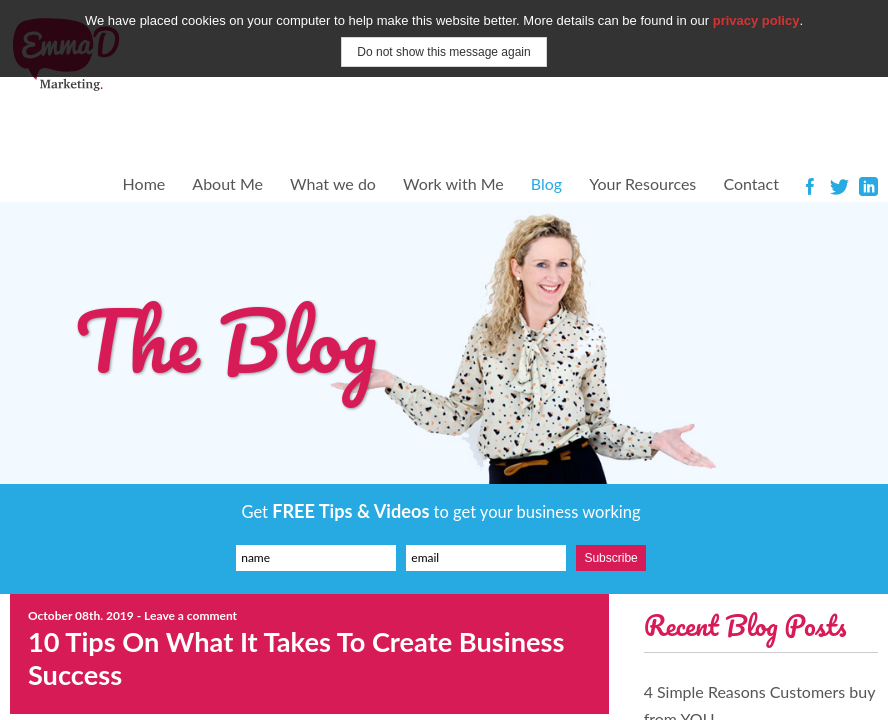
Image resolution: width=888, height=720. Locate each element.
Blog (546, 183)
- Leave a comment (187, 615)
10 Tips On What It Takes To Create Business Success (296, 658)
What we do (333, 183)
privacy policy (756, 20)
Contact (750, 183)
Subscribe (610, 558)
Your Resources (642, 183)
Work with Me (453, 183)
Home (144, 183)
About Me (227, 183)
